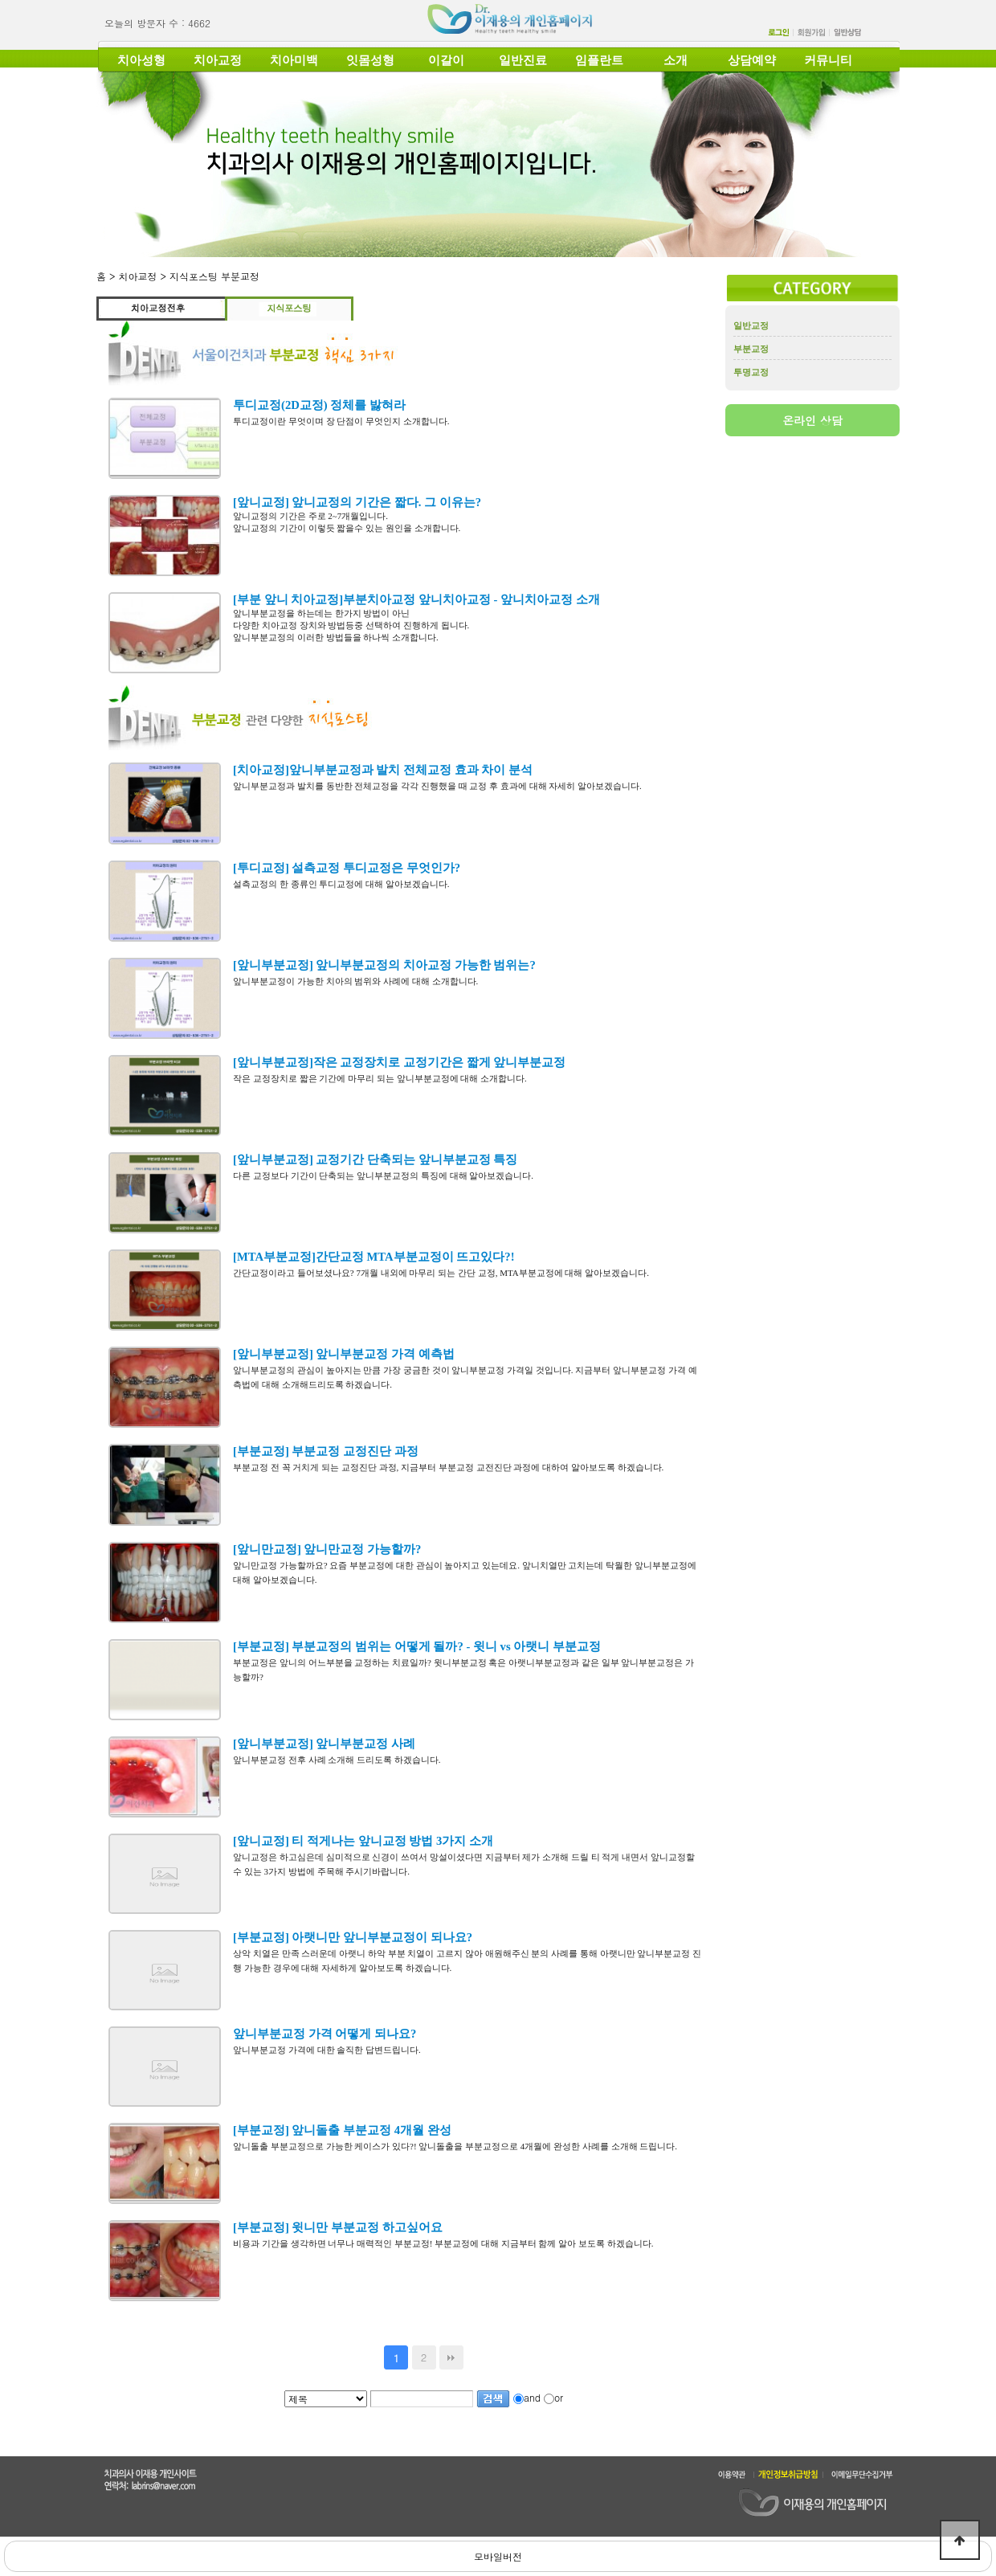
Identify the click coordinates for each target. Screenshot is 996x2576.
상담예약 (752, 60)
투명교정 (751, 372)
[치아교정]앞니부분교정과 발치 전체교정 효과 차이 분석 (383, 769)
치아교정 (218, 60)
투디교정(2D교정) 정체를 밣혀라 (319, 405)
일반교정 (751, 325)
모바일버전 (498, 2556)
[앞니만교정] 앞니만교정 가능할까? (327, 1549)
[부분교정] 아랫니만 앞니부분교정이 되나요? (352, 1937)
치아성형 (141, 60)
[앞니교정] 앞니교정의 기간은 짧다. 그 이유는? (357, 502)
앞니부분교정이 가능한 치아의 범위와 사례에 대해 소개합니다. (355, 981)
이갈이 (446, 60)
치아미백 (294, 60)
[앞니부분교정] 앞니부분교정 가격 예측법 (344, 1353)
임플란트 (599, 60)
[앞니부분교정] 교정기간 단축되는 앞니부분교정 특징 (375, 1159)
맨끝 (451, 2357)
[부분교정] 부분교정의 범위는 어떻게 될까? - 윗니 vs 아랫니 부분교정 (417, 1646)
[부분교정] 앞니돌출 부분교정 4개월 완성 (342, 2130)
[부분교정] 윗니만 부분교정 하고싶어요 (338, 2227)
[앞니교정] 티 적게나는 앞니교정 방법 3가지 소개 (363, 1840)
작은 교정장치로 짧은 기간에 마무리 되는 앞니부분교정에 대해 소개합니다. (380, 1078)
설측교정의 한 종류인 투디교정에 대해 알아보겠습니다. (341, 884)
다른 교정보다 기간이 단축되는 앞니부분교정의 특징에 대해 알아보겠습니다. (383, 1175)
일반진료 (523, 60)
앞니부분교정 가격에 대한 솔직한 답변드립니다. (327, 2050)
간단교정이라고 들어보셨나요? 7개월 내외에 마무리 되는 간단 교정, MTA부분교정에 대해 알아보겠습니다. (441, 1273)
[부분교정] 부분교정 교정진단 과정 (325, 1451)
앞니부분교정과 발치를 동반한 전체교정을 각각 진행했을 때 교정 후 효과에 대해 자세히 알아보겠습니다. (437, 786)
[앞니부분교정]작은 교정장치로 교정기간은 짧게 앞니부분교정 (399, 1062)
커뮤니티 (828, 60)
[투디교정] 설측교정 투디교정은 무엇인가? (346, 867)
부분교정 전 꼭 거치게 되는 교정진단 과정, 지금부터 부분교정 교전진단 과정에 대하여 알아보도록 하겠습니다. (449, 1467)
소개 (675, 60)
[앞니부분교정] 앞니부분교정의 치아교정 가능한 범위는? (384, 965)
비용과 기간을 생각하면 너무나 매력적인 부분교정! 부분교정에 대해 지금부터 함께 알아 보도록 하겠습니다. (443, 2243)
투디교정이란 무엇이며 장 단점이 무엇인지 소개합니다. (341, 421)
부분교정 (751, 349)
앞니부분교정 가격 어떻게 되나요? (324, 2033)
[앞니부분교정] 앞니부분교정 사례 (324, 1743)
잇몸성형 (370, 60)
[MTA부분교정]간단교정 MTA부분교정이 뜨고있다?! (374, 1256)
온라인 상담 (812, 420)
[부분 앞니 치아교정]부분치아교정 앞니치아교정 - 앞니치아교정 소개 (416, 599)
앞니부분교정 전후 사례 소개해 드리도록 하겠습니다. (337, 1759)
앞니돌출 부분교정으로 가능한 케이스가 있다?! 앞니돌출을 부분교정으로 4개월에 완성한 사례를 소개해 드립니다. (457, 2146)
